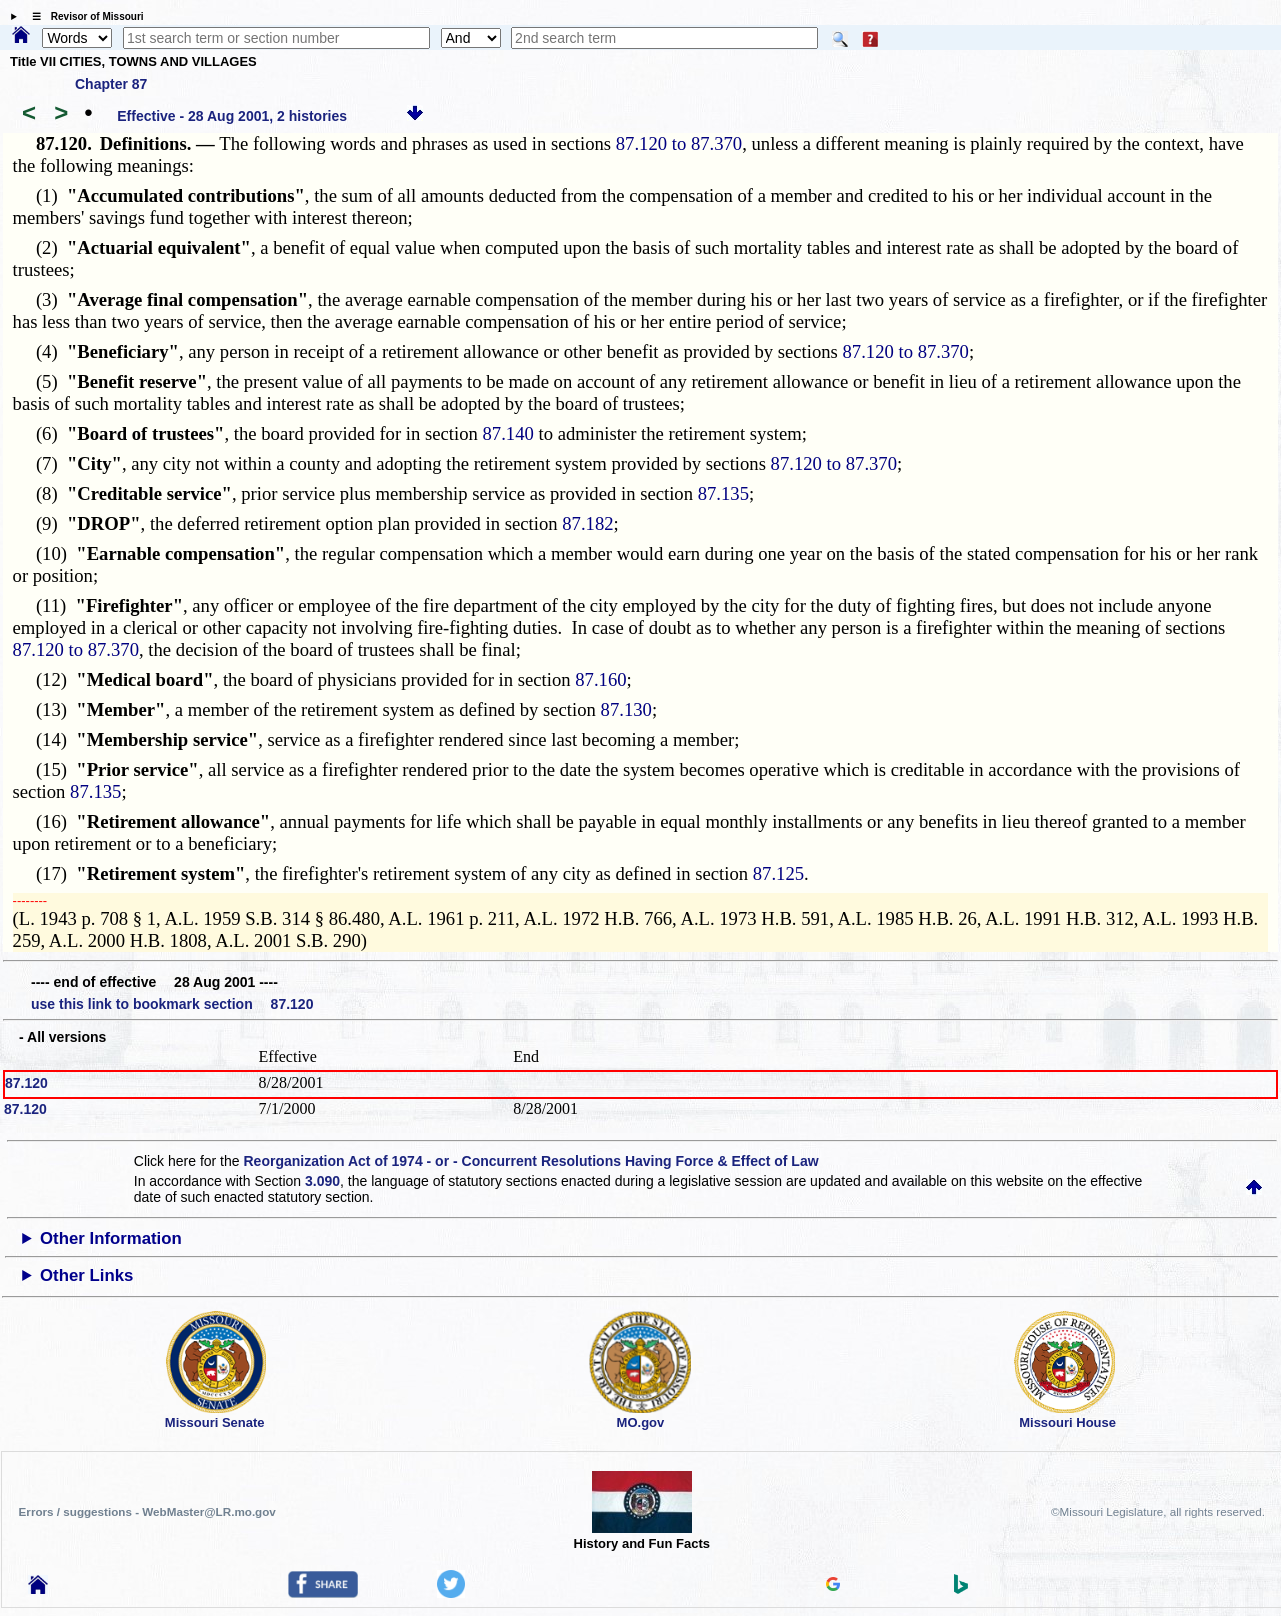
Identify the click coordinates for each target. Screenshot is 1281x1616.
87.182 (587, 523)
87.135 (723, 493)
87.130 (626, 709)
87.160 (600, 679)
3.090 (322, 1181)
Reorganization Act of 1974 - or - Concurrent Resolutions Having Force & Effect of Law (530, 1161)
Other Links (86, 1275)
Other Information (111, 1238)
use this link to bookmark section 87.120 (172, 1004)
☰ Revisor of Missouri (83, 16)
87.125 (778, 873)
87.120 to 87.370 (679, 143)
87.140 (508, 433)
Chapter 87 (111, 84)
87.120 (26, 1083)
